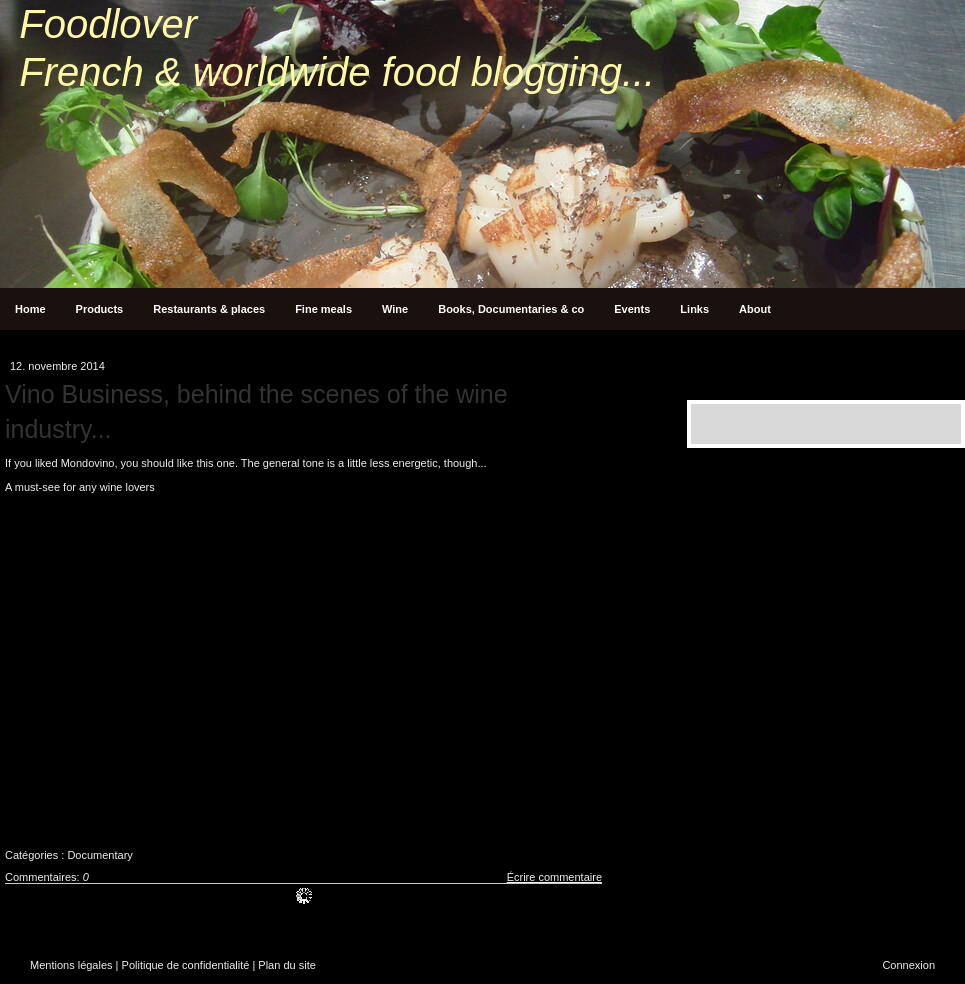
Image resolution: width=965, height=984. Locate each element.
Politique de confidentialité (186, 965)
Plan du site (286, 965)
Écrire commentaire (554, 877)
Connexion (908, 965)
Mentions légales (71, 965)
